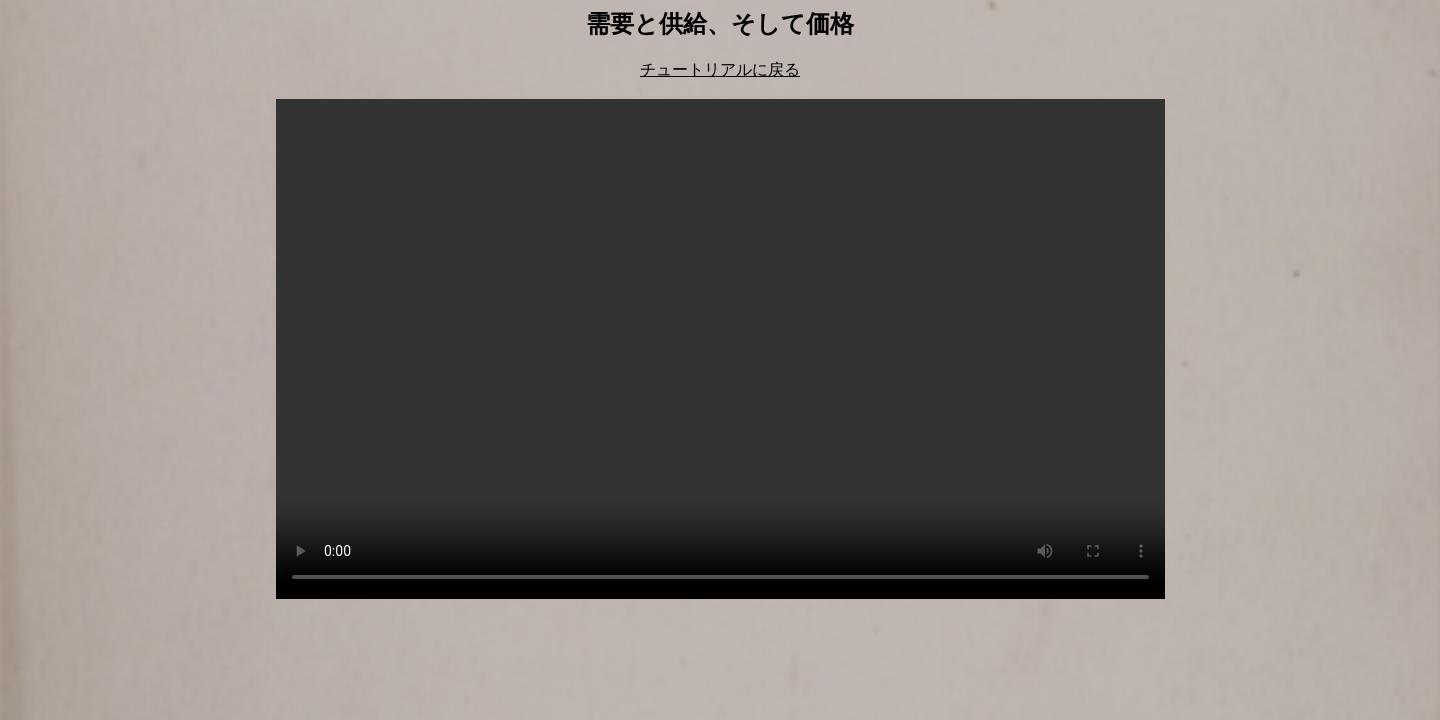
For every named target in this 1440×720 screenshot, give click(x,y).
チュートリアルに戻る (720, 69)
